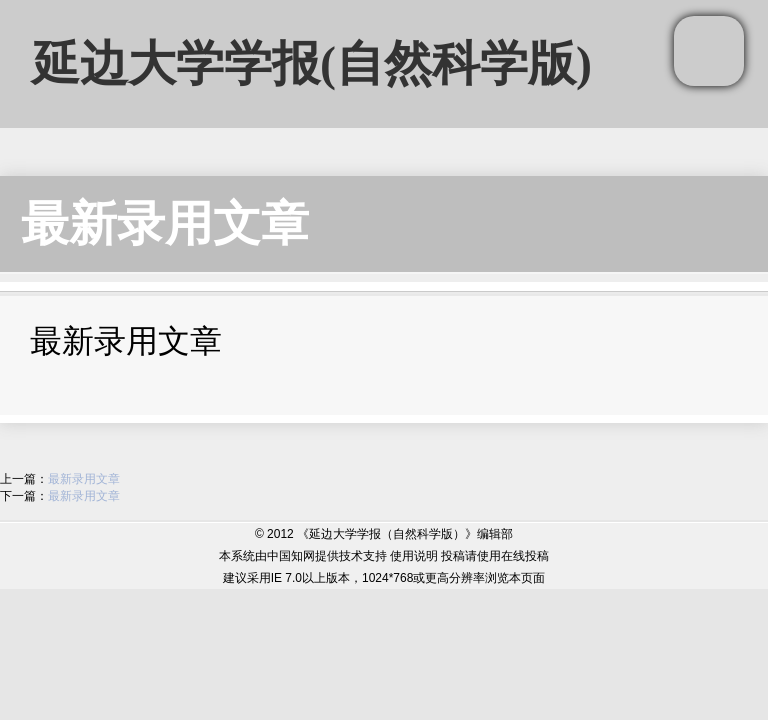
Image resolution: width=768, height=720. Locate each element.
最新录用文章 (165, 223)
